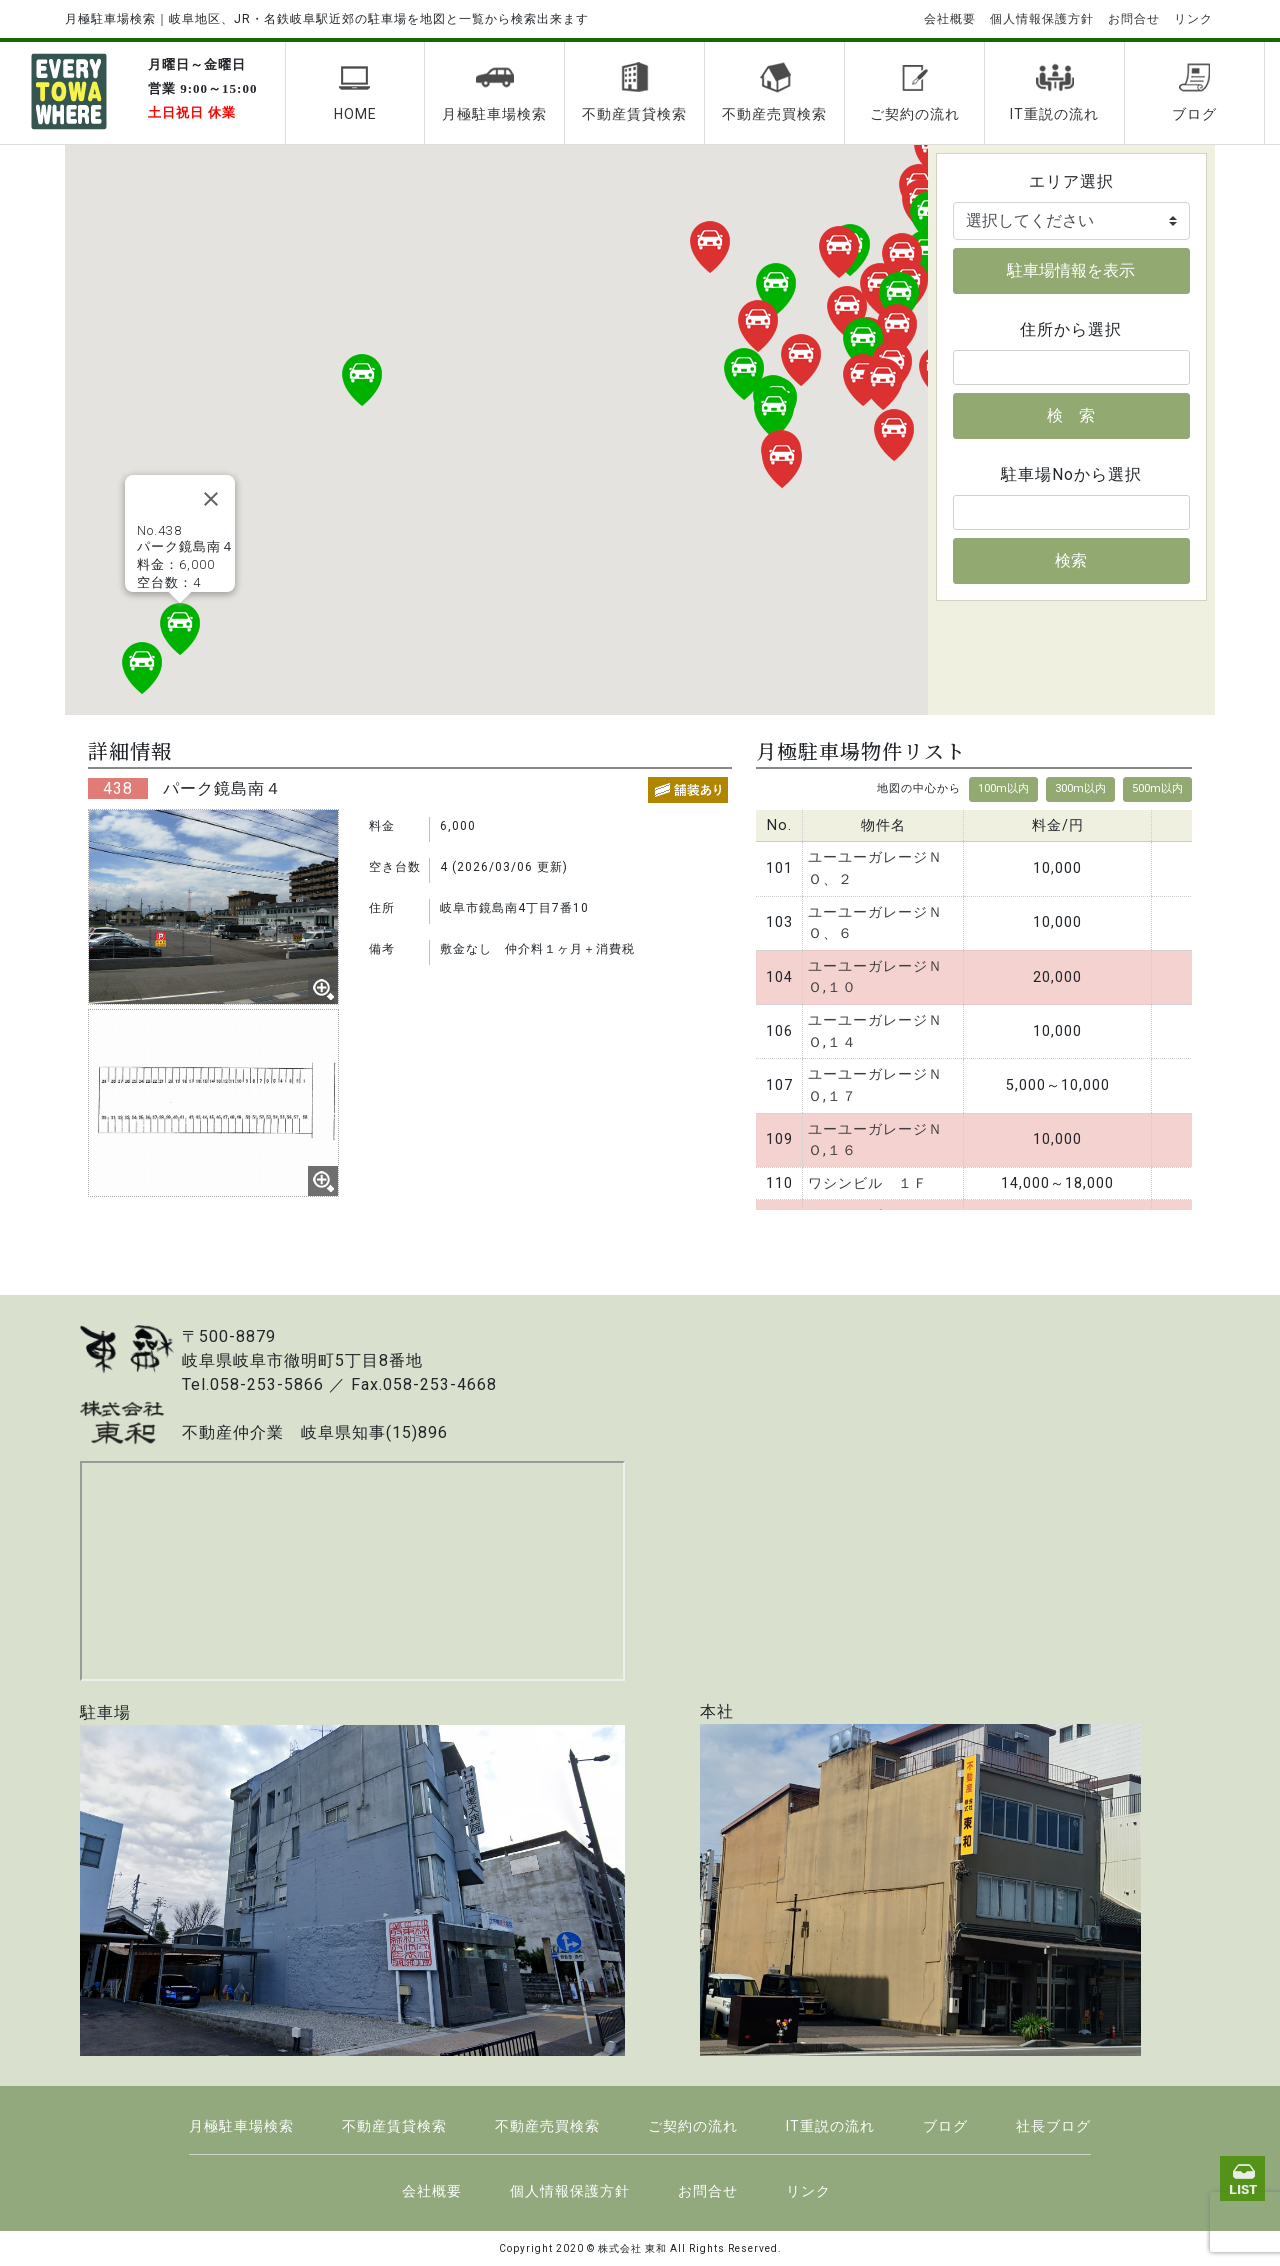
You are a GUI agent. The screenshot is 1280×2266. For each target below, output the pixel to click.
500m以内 (1157, 788)
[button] (926, 256)
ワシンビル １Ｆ (868, 1183)
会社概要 (950, 19)
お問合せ (1134, 19)
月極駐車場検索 (494, 92)
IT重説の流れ (1054, 92)
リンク (1193, 19)
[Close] (211, 499)
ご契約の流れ (915, 92)
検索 (1071, 560)
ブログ (1194, 92)
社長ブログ (1053, 2126)
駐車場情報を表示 (1071, 270)
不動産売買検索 (774, 92)
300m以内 (1080, 788)
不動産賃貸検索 (634, 92)
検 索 (1071, 415)
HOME (355, 92)
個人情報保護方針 (1042, 19)
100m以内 (1003, 788)
